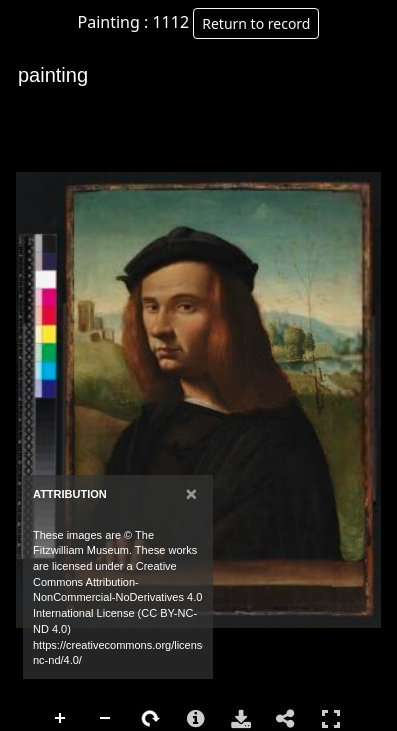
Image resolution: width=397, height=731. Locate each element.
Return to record (256, 23)
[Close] (191, 493)
